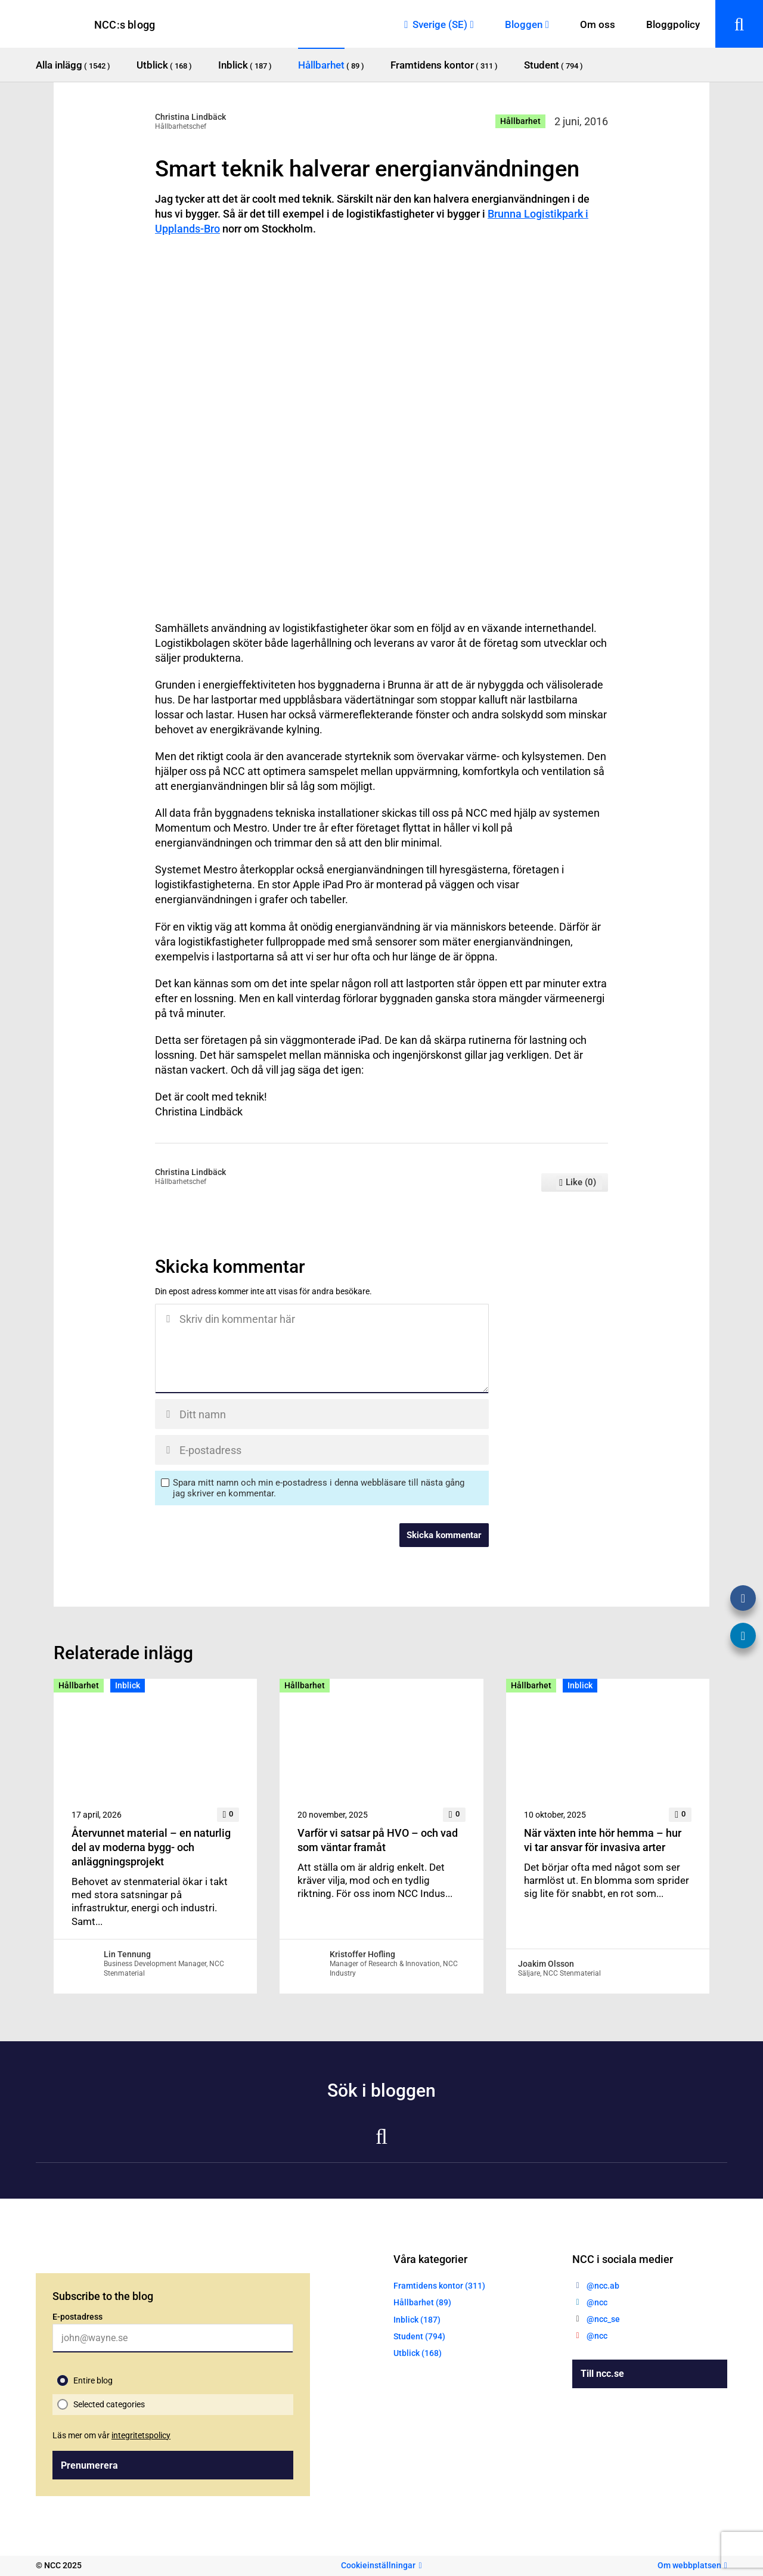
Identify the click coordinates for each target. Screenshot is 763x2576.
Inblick (127, 1685)
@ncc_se (603, 2319)
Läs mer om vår (111, 2435)
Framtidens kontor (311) (439, 2285)
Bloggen (523, 24)
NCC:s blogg (124, 24)
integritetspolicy (140, 2435)
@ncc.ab (603, 2285)
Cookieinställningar (378, 2565)
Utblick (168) (417, 2353)
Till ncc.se (602, 2373)
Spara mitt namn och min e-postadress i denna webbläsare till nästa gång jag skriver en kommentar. (318, 1488)
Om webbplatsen (689, 2565)
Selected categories (109, 2404)
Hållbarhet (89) (422, 2302)
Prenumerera (89, 2465)
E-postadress (77, 2316)
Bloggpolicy (673, 24)
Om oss (597, 24)
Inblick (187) (417, 2319)
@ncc (597, 2302)
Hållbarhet (520, 121)
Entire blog (93, 2380)
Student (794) (419, 2336)
